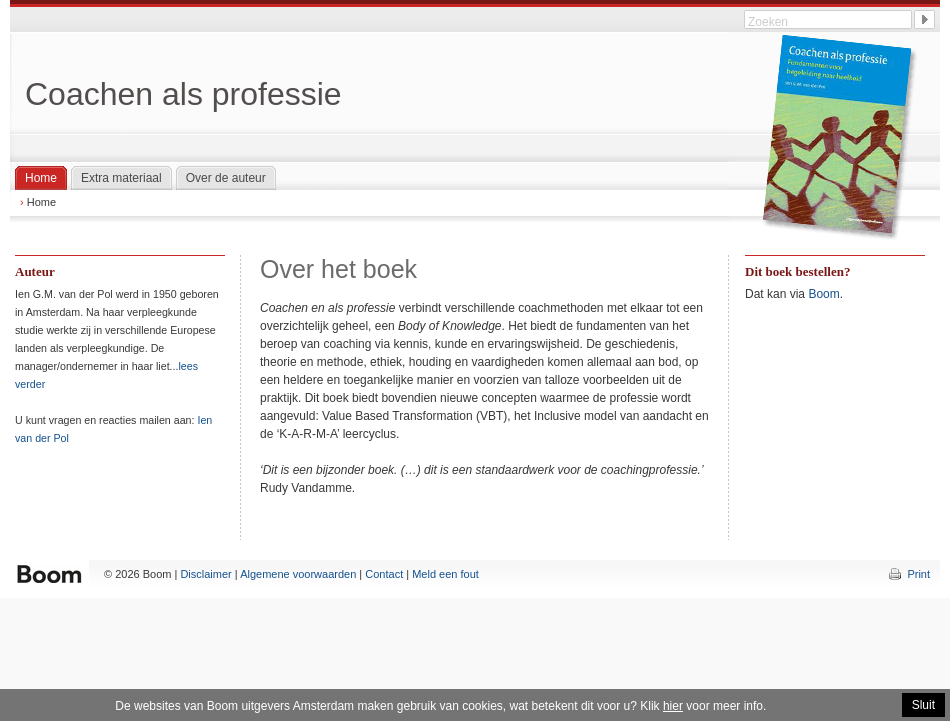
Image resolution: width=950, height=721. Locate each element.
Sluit (923, 705)
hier (673, 706)
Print (918, 574)
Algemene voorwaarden (298, 574)
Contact (384, 574)
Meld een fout (445, 574)
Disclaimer (205, 574)
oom (827, 294)
